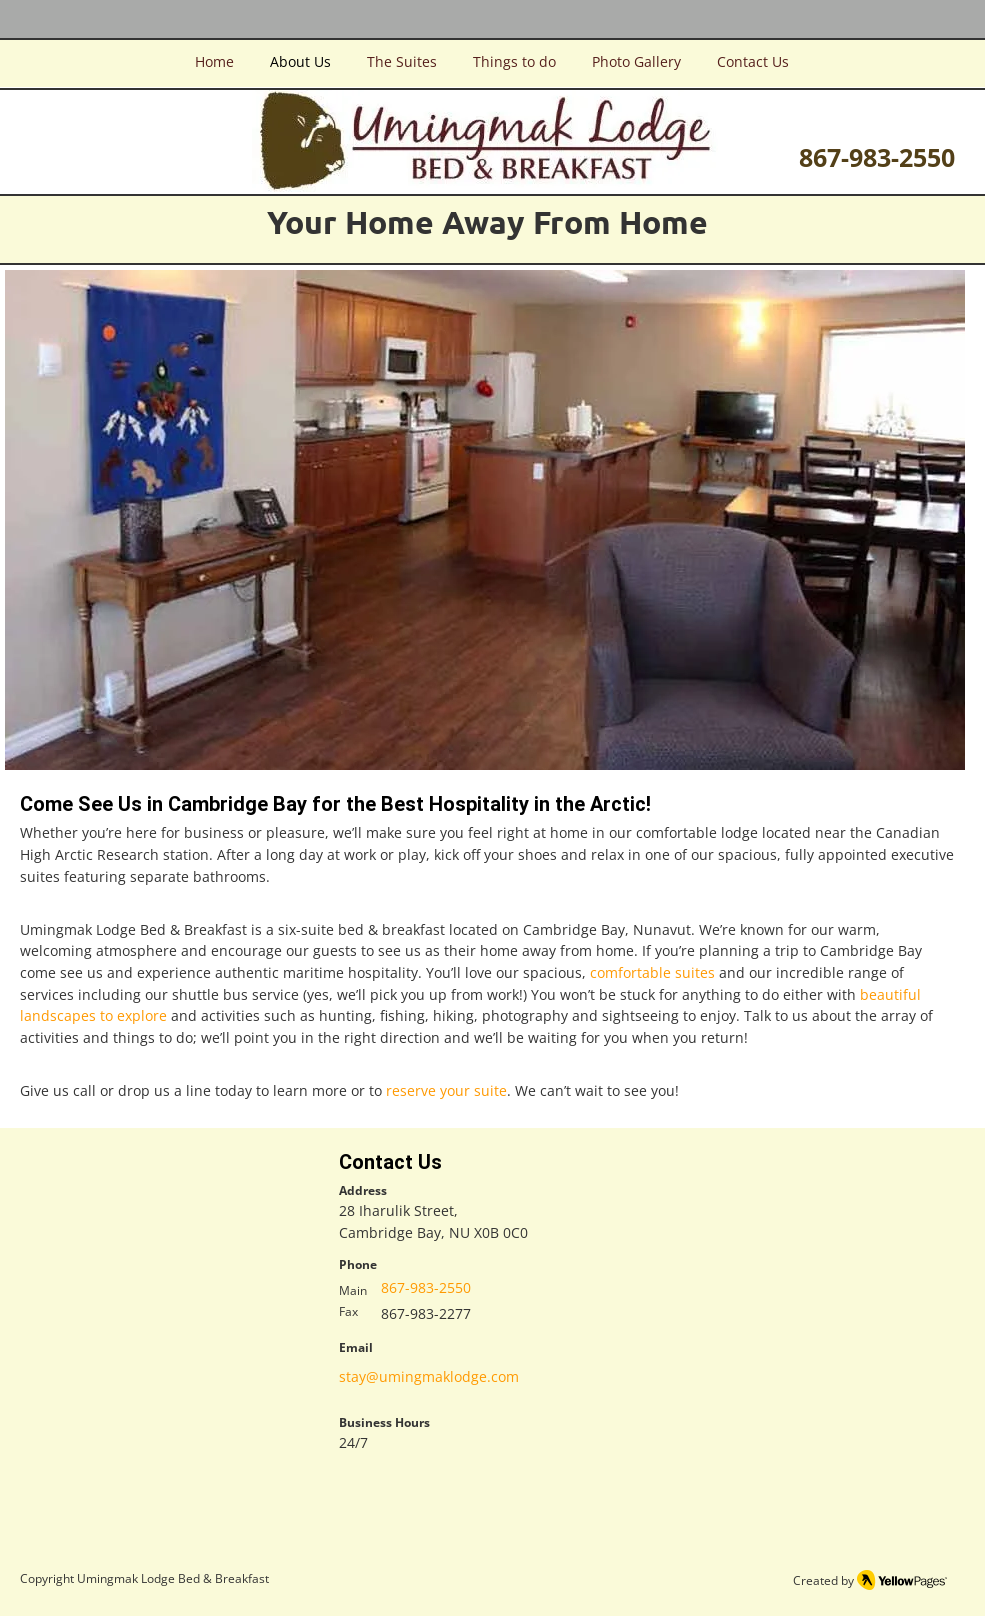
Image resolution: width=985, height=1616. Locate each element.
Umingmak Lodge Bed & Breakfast (173, 1578)
